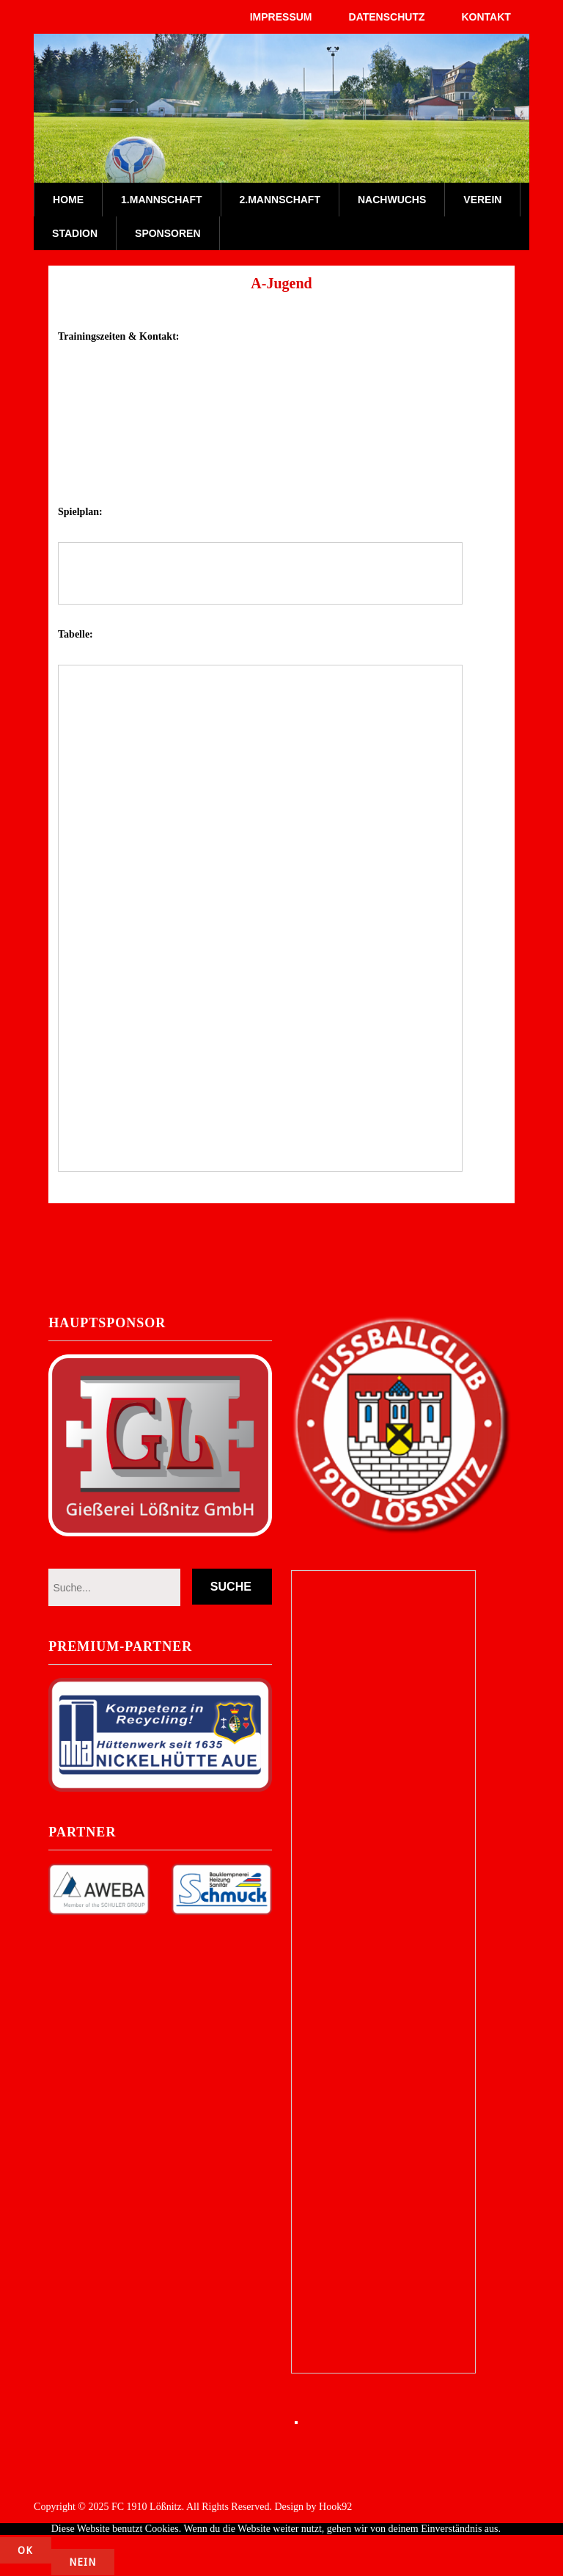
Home (68, 199)
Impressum (281, 17)
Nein (83, 2563)
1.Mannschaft (161, 199)
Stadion (74, 233)
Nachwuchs (392, 199)
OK (26, 2551)
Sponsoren (167, 233)
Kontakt (486, 17)
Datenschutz (387, 17)
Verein (482, 199)
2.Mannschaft (280, 199)
